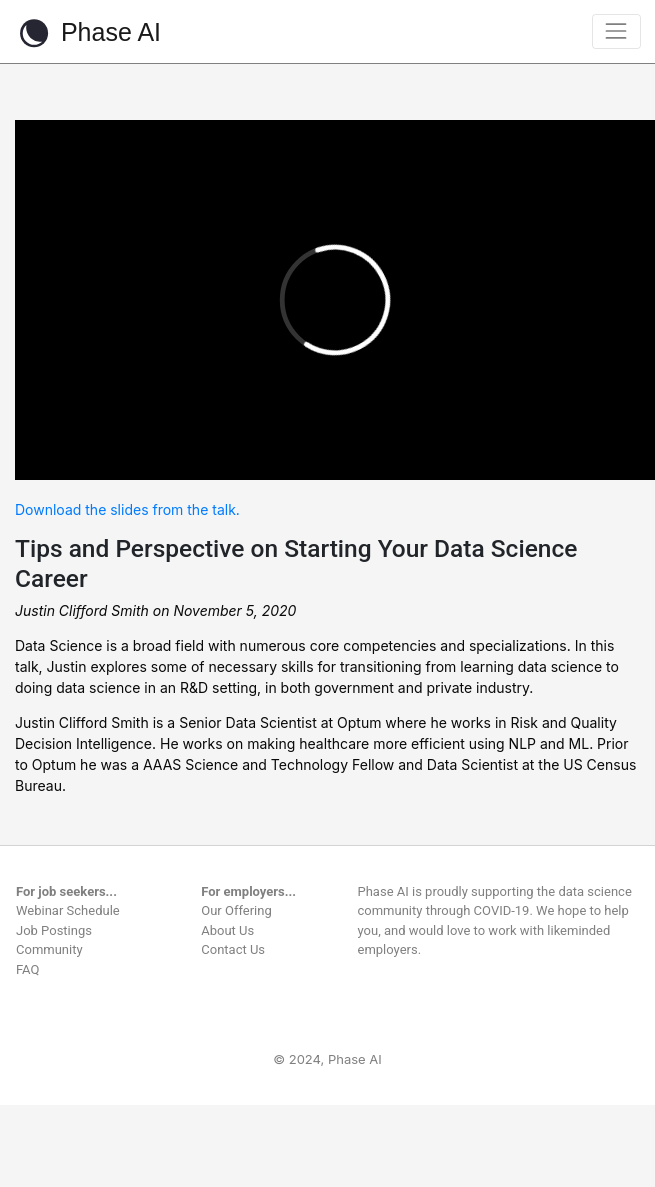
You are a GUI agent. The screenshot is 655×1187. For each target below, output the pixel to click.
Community (49, 949)
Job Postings (54, 930)
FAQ (27, 969)
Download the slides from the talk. (127, 509)
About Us (227, 930)
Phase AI (87, 33)
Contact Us (233, 949)
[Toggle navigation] (616, 31)
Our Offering (236, 910)
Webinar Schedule (68, 910)
